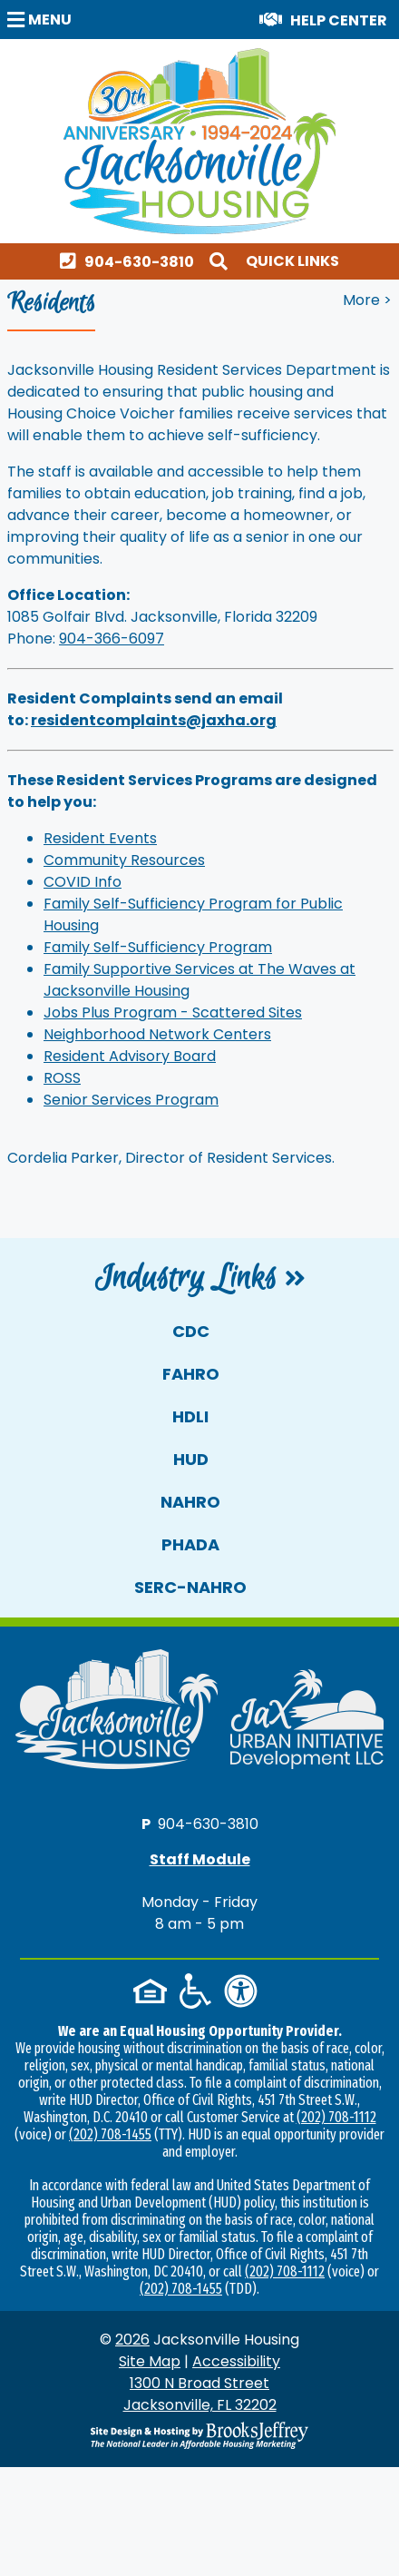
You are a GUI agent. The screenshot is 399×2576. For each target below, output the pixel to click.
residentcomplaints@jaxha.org (154, 720)
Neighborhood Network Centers (157, 1034)
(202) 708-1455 (110, 2134)
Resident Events (100, 838)
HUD (191, 1459)
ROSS (62, 1077)
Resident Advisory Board (130, 1056)
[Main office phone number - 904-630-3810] (131, 261)
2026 (132, 2339)
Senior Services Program (131, 1099)
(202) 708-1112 (336, 2117)
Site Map (149, 2361)
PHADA (190, 1544)
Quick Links (292, 261)
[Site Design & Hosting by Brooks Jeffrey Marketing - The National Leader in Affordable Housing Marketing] (199, 2435)
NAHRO (190, 1501)
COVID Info (83, 881)
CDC (190, 1331)
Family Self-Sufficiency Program (158, 947)
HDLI (190, 1416)
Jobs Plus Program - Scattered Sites (173, 1012)
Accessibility (236, 2361)
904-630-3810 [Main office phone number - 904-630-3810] (208, 1823)
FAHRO (190, 1373)
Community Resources (124, 860)
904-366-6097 (111, 638)
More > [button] (367, 300)
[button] (41, 18)
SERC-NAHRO (190, 1587)
